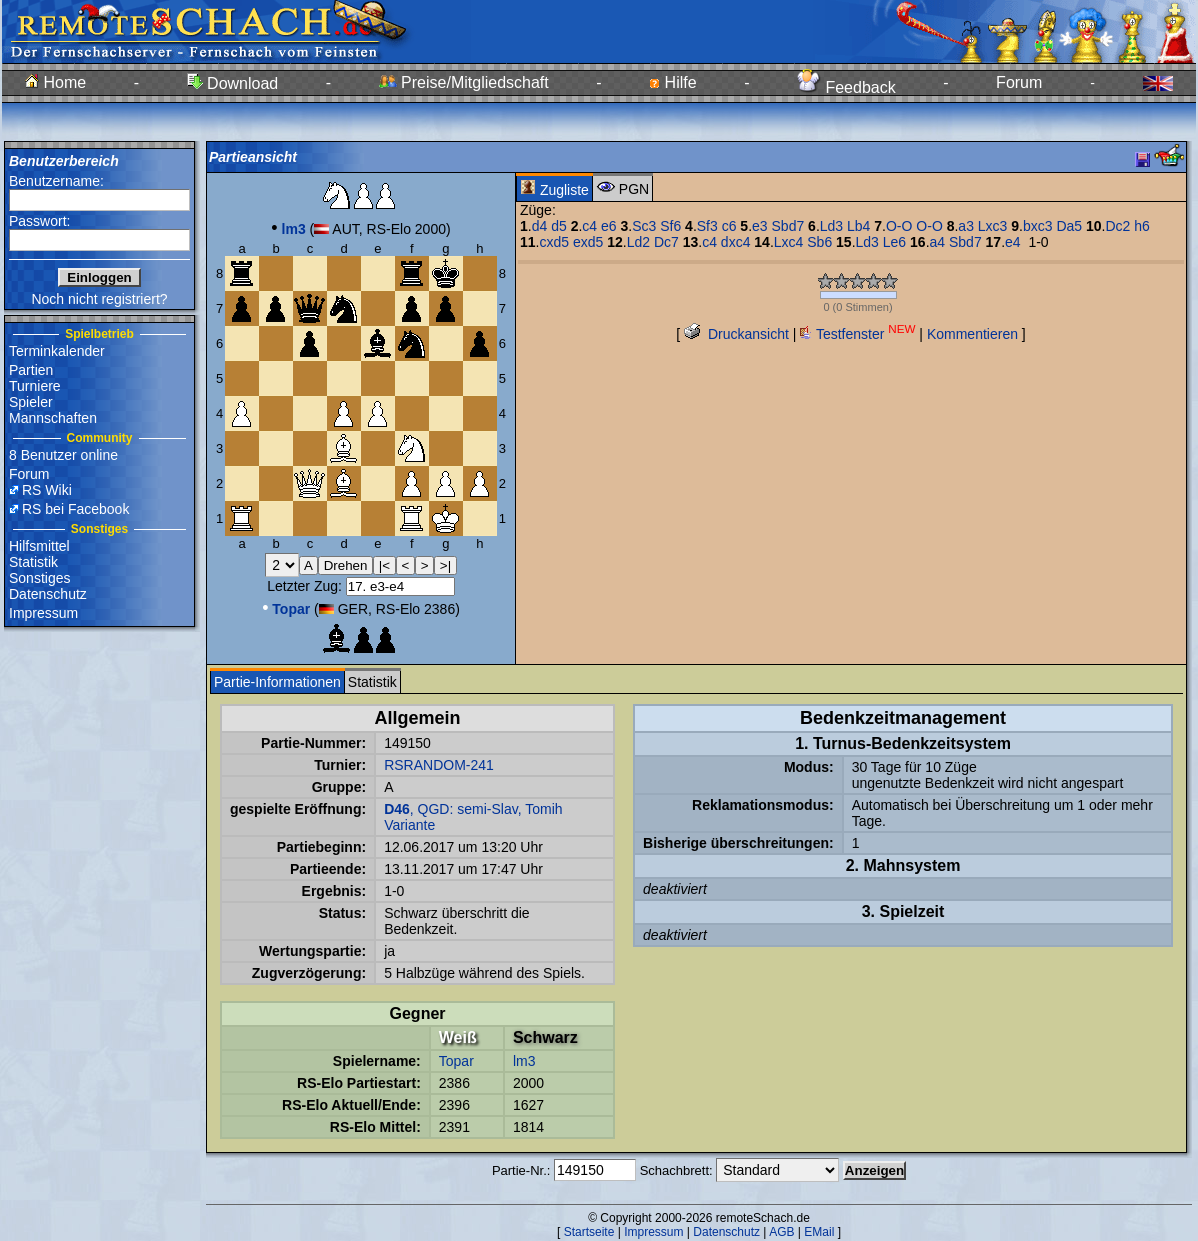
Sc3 (644, 226)
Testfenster (857, 334)
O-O (899, 226)
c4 (589, 226)
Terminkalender (57, 351)
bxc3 (1038, 226)
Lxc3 (993, 226)
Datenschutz (48, 594)
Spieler (31, 402)
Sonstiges (39, 578)
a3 (966, 226)
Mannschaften (53, 418)
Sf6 (670, 226)
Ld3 (831, 226)
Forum (1019, 82)
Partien (31, 370)
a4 (938, 242)
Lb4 (858, 226)
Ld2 (638, 242)
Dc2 (1118, 226)
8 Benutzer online (63, 455)
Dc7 (666, 242)
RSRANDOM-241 (439, 765)
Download (233, 83)
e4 (1013, 242)
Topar (456, 1061)
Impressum (43, 613)
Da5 (1069, 226)
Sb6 (819, 242)
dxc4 (736, 242)
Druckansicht (736, 334)
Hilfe (672, 82)
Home (55, 82)
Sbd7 (788, 226)
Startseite (589, 1232)
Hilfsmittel (39, 546)
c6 (729, 226)
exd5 (588, 242)
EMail (819, 1232)
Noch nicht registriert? (99, 299)
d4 (540, 226)
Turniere (35, 386)
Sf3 (707, 226)
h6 (1142, 226)
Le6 (894, 242)
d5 (559, 226)
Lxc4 (789, 242)
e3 (760, 226)
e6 (609, 226)
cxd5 (554, 242)
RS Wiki (47, 490)
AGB (781, 1232)
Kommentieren (972, 334)
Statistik (33, 562)
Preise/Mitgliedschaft (464, 82)
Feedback (846, 87)
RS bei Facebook (75, 509)
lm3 (524, 1061)
